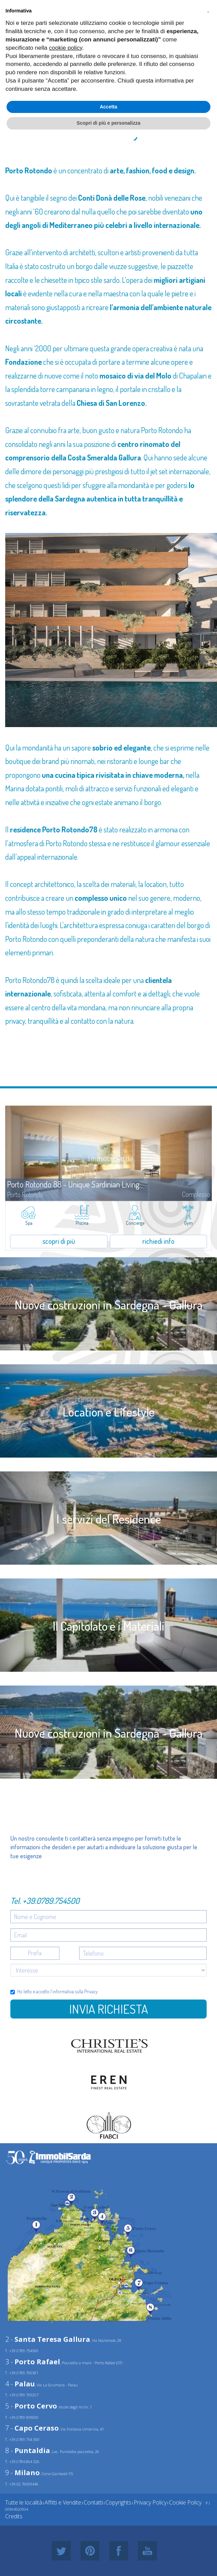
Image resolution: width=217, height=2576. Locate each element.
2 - (47, 2339)
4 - (20, 2383)
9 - (22, 2472)
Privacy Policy (150, 2502)
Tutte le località (23, 2502)
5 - (31, 2406)
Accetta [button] (108, 106)
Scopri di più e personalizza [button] (108, 123)
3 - (32, 2361)
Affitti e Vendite (63, 2502)
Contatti (93, 2502)
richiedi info (158, 1241)
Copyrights (118, 2502)
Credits (13, 2516)
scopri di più (59, 1241)
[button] (208, 11)
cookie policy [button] (65, 48)
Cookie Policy (185, 2502)
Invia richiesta (108, 2009)
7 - (32, 2428)
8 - (27, 2450)
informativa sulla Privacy (75, 1991)
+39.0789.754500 (50, 1900)
